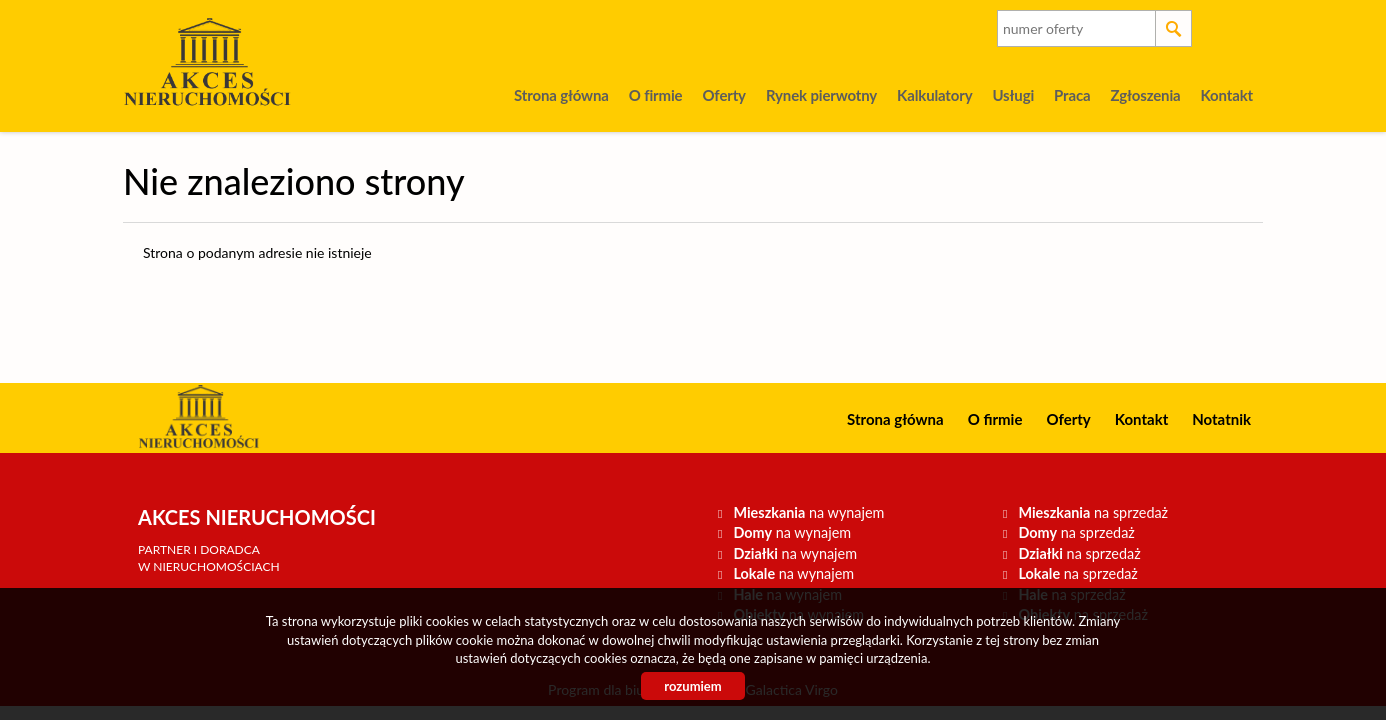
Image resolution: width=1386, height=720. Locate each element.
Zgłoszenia (1145, 95)
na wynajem (808, 512)
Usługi (1013, 95)
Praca (1072, 95)
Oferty (723, 95)
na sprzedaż (1093, 512)
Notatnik (1221, 419)
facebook (1241, 28)
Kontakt (1227, 95)
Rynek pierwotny (821, 95)
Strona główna (561, 95)
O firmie (656, 95)
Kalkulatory (934, 95)
